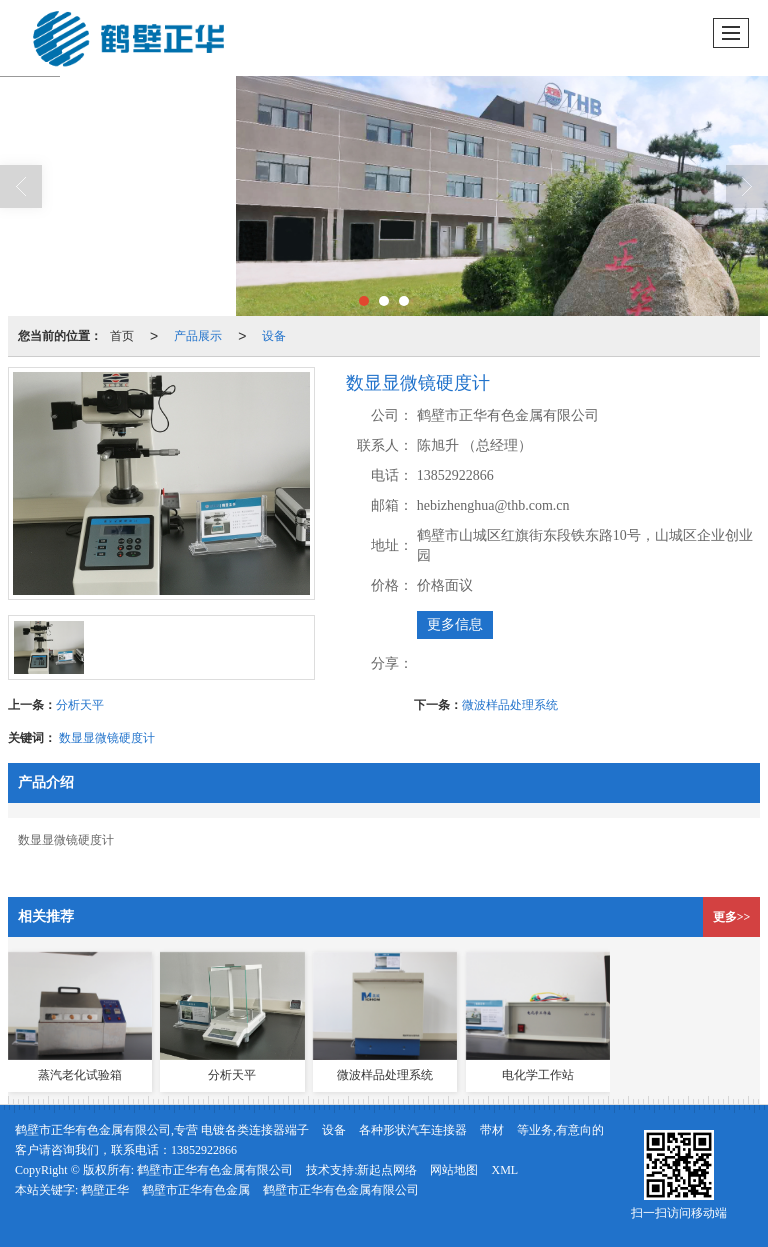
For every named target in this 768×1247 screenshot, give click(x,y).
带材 (492, 1130)
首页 (122, 336)
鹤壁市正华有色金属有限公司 (215, 1170)
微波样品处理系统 (510, 705)
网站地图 (454, 1170)
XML (504, 1170)
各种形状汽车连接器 (413, 1130)
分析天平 (80, 705)
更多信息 (455, 624)
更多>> (732, 917)
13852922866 (204, 1150)
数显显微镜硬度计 (107, 738)
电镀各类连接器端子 (255, 1130)
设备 (274, 336)
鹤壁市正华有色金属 (196, 1190)
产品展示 (198, 336)
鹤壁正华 (105, 1190)
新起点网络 (387, 1170)
